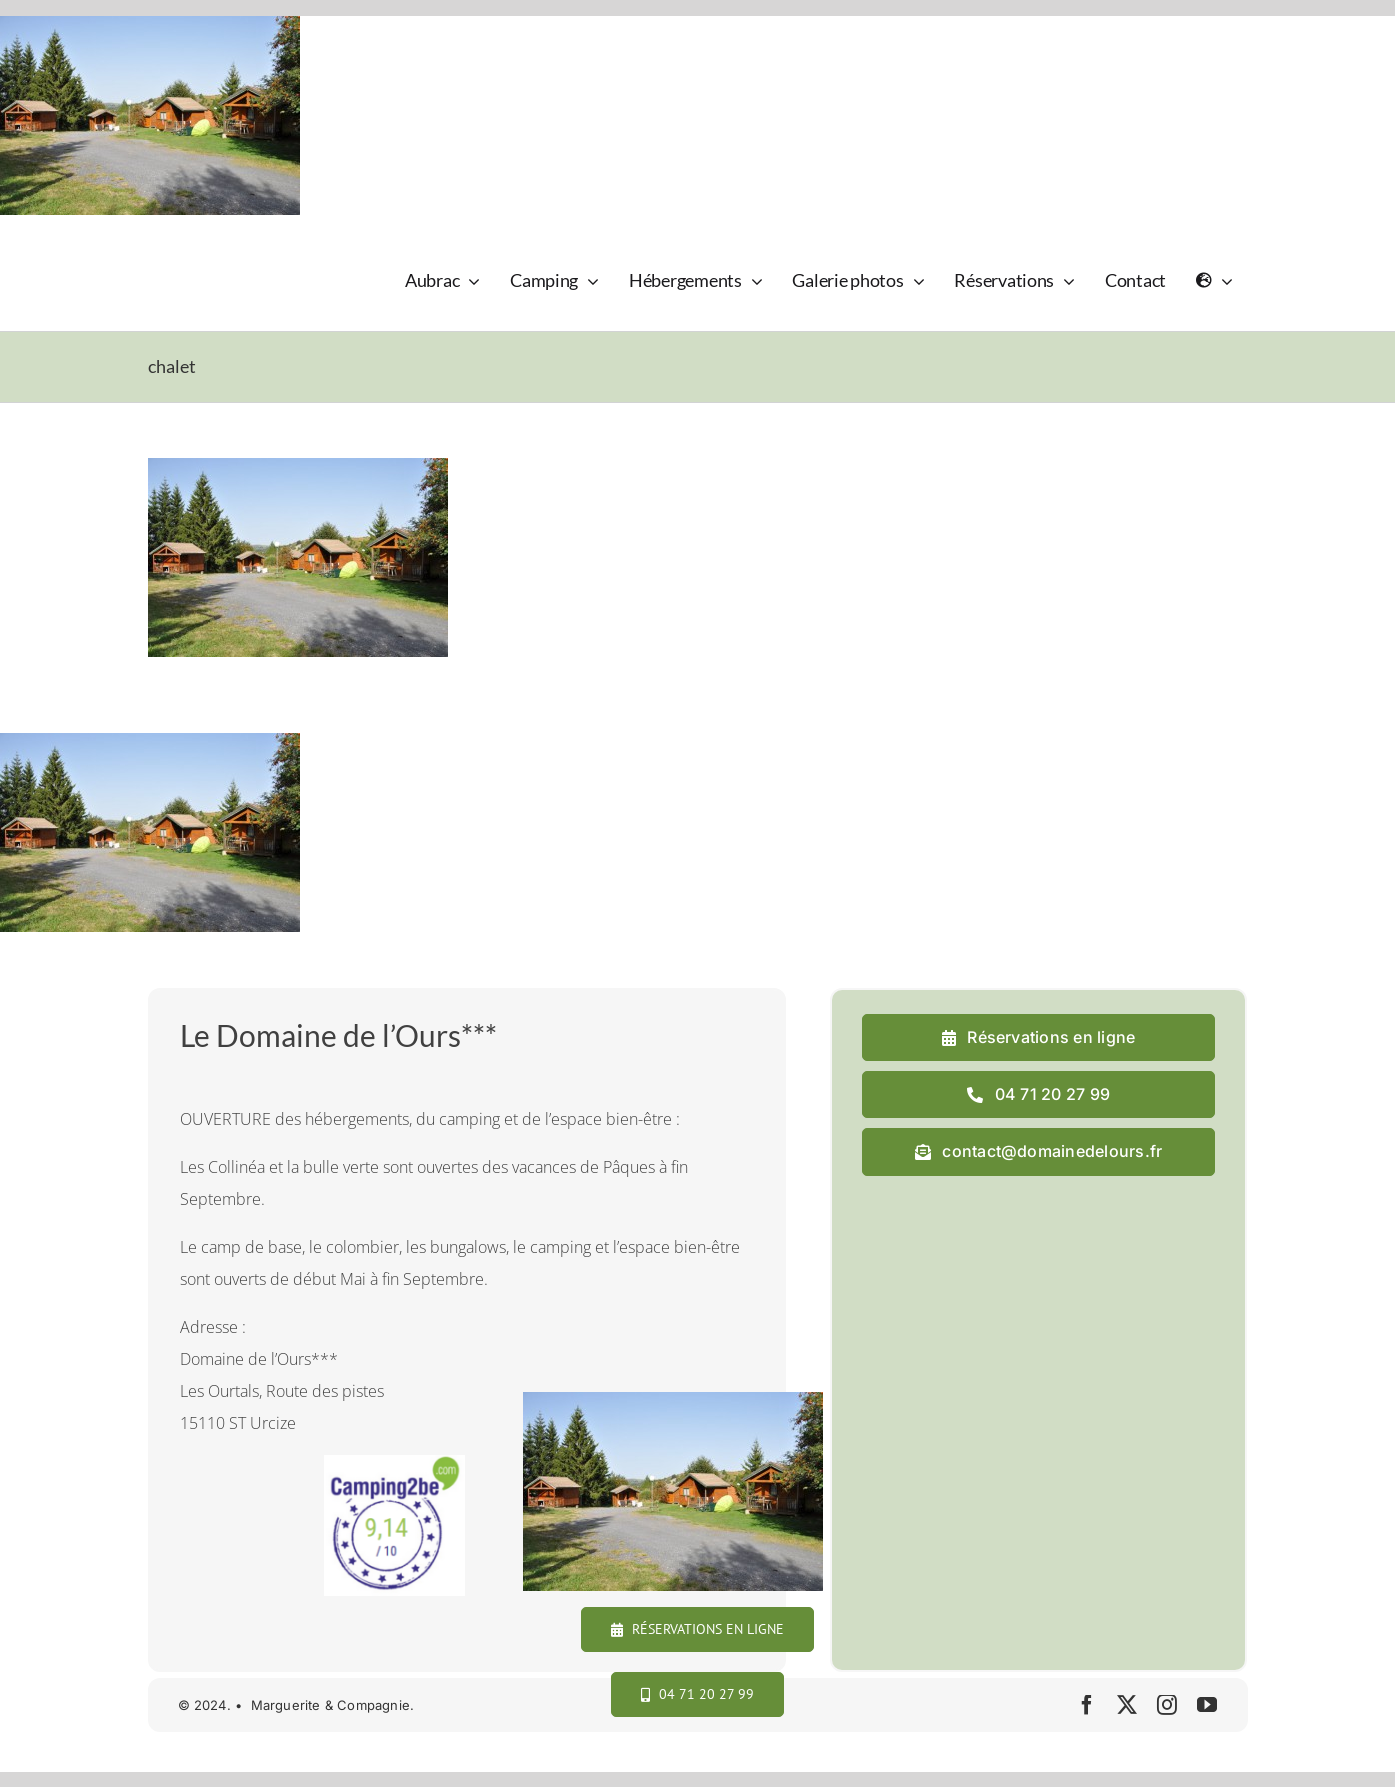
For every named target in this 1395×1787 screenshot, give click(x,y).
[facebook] (1087, 1705)
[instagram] (1167, 1705)
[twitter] (1127, 1705)
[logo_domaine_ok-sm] (203, 252)
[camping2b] (394, 1463)
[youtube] (1207, 1705)
